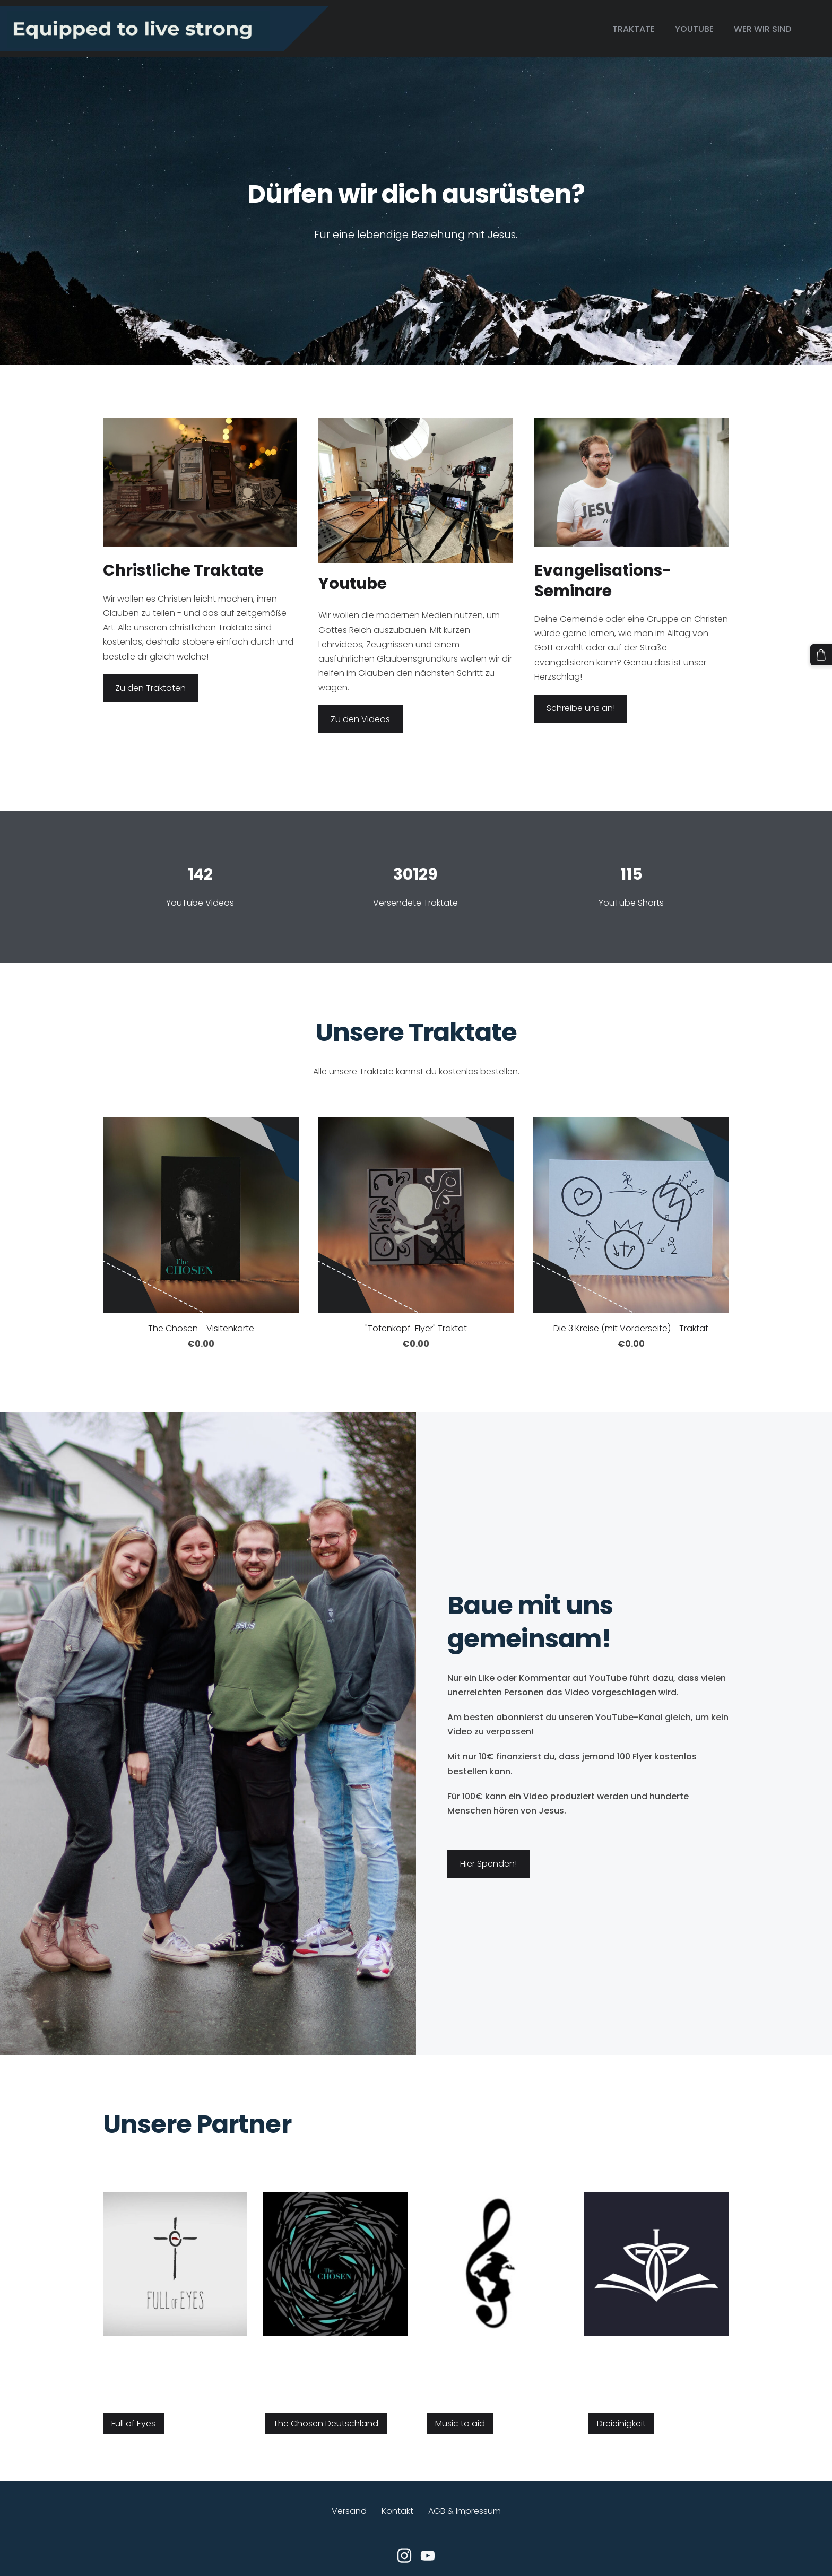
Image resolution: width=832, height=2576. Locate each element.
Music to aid (460, 2411)
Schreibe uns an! (581, 696)
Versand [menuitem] (349, 2499)
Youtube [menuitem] (688, 22)
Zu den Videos (360, 707)
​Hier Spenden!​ (488, 1851)
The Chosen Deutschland (325, 2411)
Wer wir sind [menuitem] (756, 22)
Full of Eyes (133, 2411)
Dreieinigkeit (621, 2411)
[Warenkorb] (822, 654)
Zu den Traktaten (150, 676)
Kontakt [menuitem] (397, 2499)
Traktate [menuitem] (627, 22)
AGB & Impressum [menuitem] (464, 2499)
